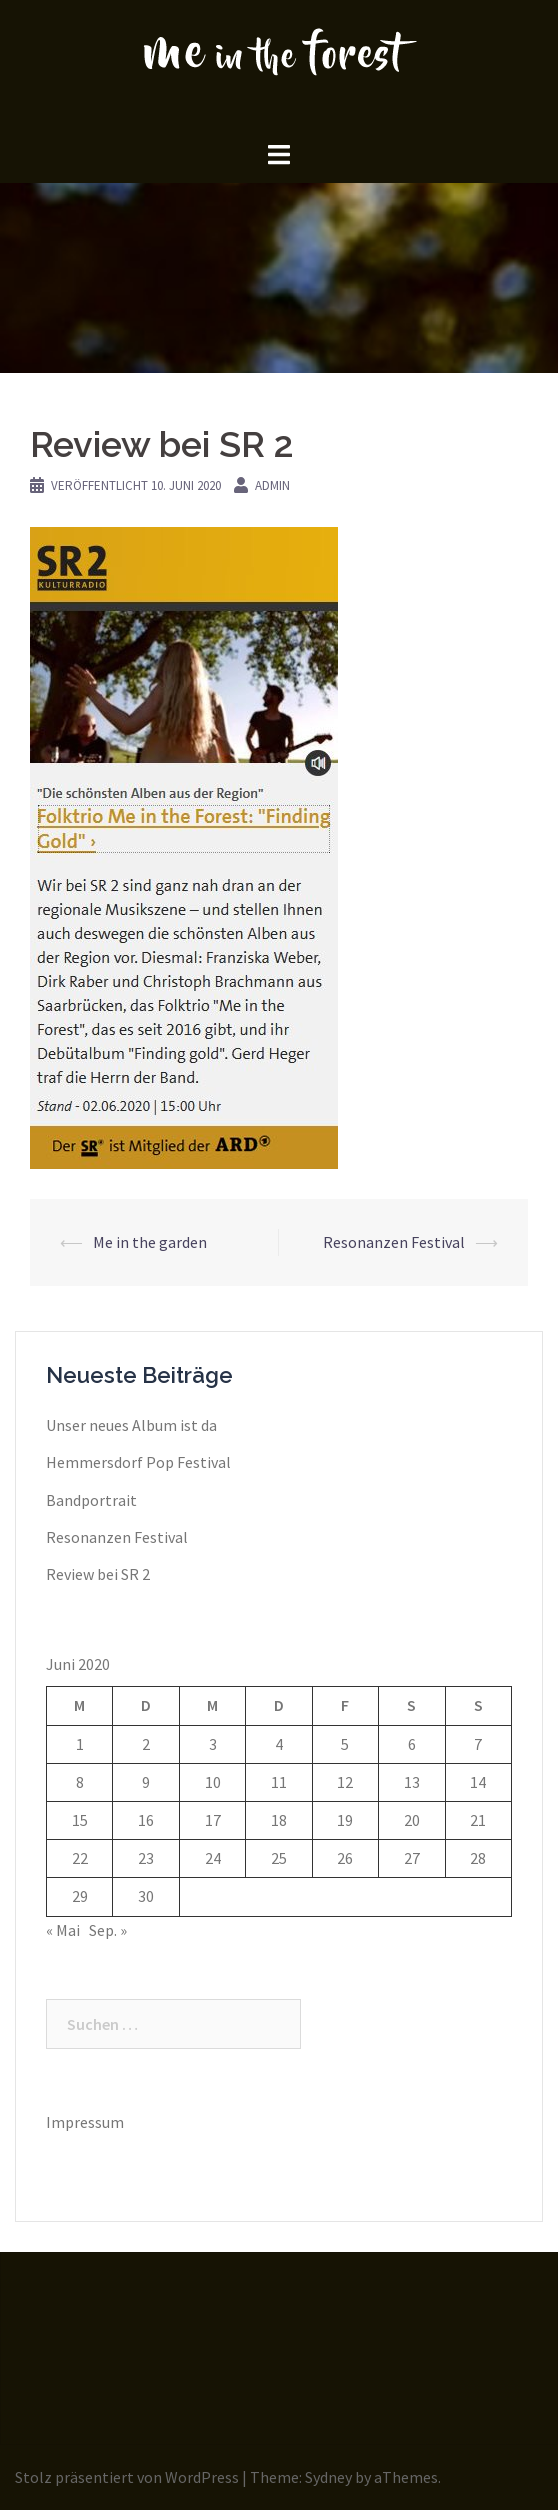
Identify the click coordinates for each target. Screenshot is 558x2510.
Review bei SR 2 (98, 1574)
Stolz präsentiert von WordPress (127, 2477)
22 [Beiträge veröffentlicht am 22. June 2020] (80, 1858)
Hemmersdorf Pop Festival (138, 1462)
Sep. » (108, 1930)
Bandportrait (91, 1500)
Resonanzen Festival (394, 1242)
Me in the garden (150, 1242)
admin (272, 485)
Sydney (328, 2477)
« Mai (63, 1930)
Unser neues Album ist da (131, 1425)
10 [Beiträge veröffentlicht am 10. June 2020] (213, 1782)
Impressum (85, 2122)
